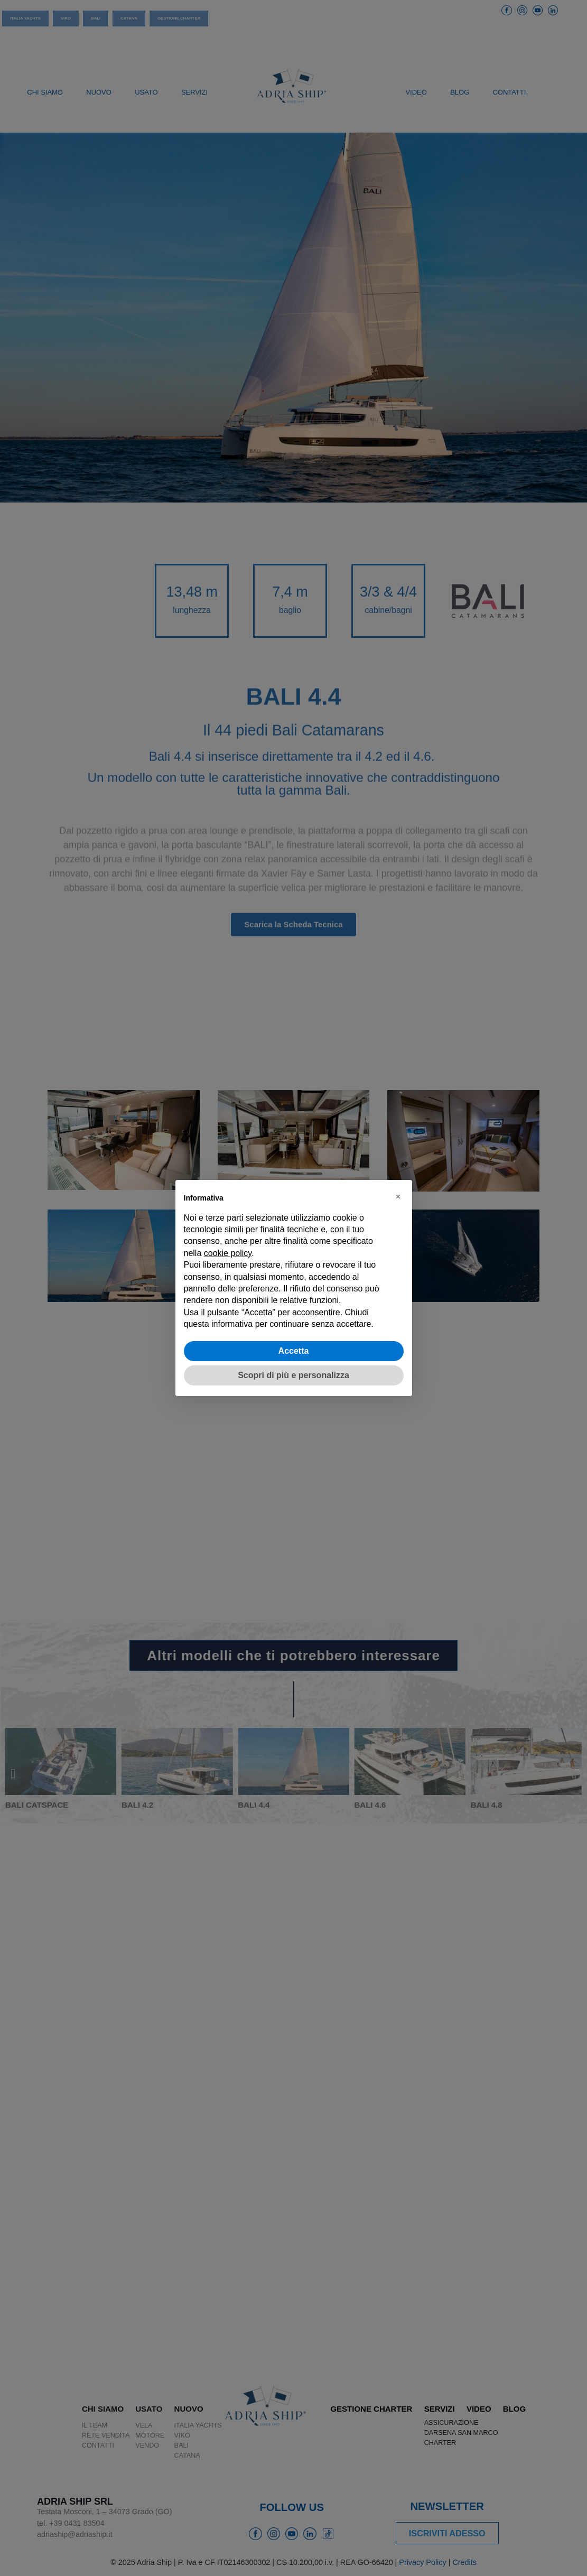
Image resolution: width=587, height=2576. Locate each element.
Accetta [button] (293, 1350)
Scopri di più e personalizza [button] (293, 1375)
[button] (398, 1196)
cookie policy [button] (227, 1253)
